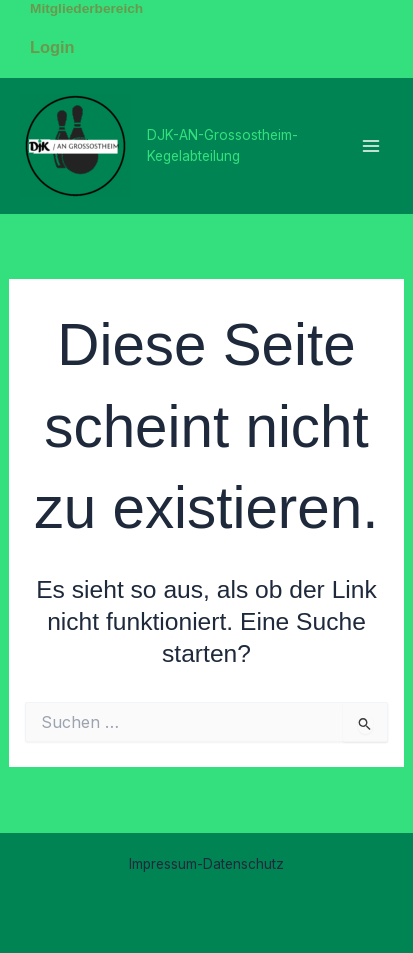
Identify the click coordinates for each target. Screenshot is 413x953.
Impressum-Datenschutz (206, 864)
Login (52, 47)
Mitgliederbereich (86, 8)
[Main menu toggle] (370, 145)
